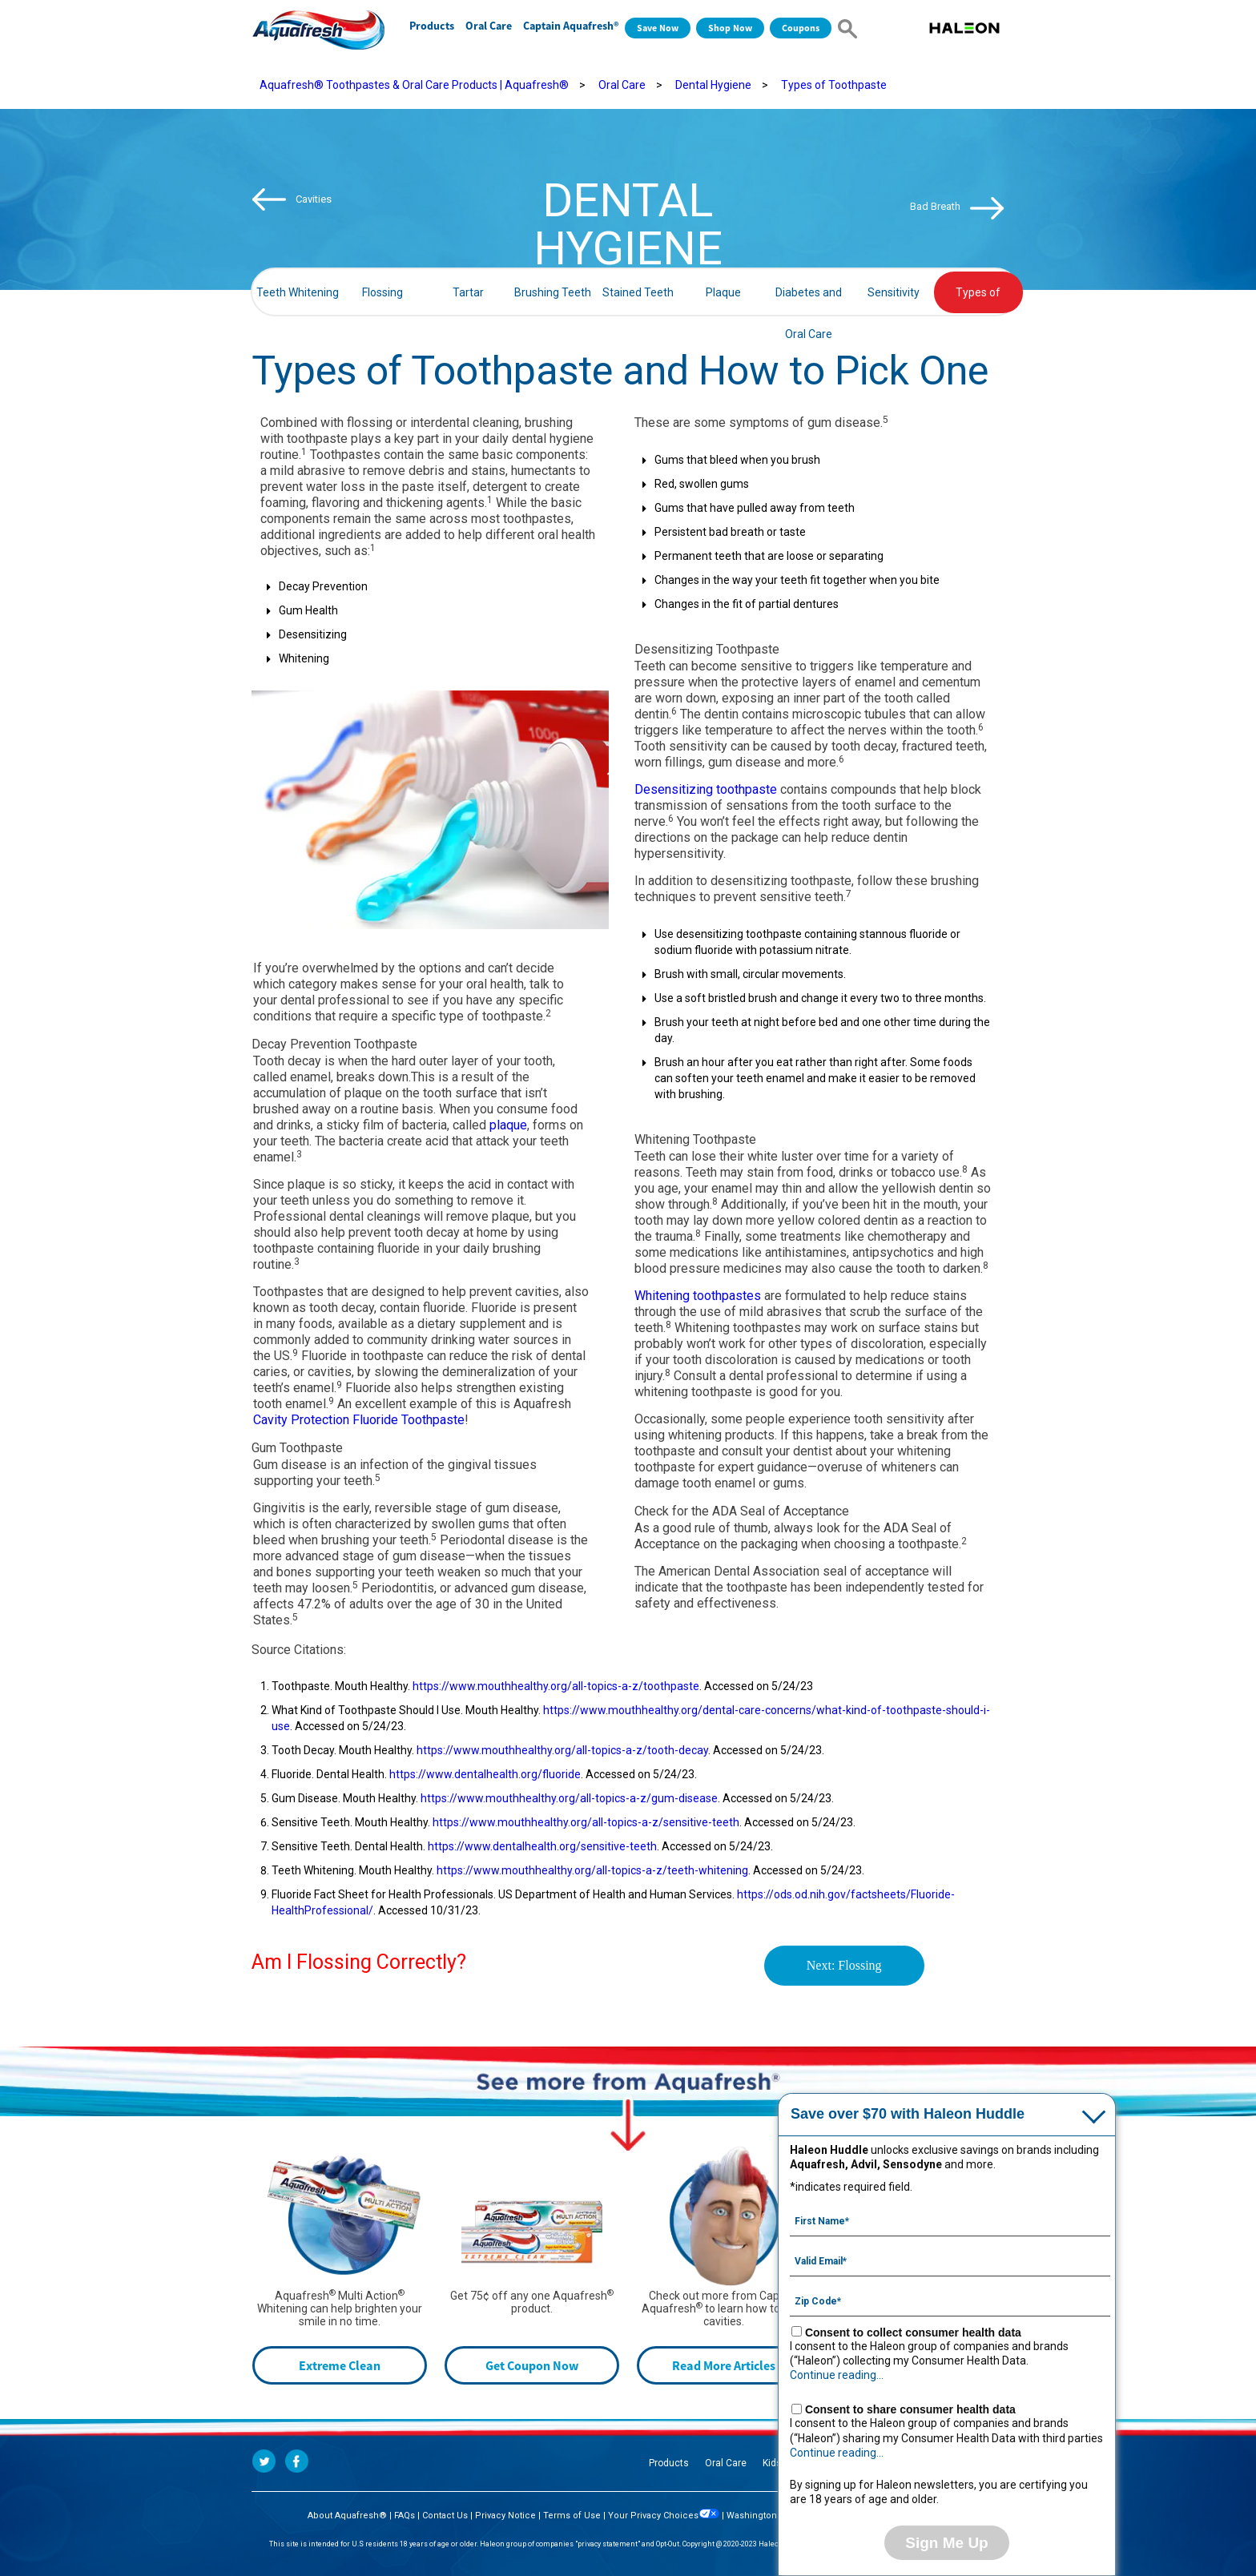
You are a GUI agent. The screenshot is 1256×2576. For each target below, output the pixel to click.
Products (431, 25)
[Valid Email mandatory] (950, 2259)
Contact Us (445, 2515)
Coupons (800, 28)
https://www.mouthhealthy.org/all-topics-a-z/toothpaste (556, 1686)
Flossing (382, 292)
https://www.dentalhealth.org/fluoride (485, 1774)
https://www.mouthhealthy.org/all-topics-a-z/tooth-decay (562, 1750)
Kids (772, 2463)
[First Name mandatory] (950, 2219)
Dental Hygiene (713, 84)
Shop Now (730, 28)
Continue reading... (837, 2375)
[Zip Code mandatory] (950, 2299)
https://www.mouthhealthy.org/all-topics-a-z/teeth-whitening (592, 1870)
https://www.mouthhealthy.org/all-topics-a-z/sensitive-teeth (586, 1822)
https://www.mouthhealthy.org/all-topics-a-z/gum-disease (569, 1798)
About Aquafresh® (347, 2515)
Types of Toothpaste (834, 84)
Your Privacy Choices (663, 2515)
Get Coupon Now (531, 2365)
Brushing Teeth (552, 292)
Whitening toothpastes (697, 1295)
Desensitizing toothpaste (705, 789)
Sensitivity (894, 292)
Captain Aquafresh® (570, 25)
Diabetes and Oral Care (808, 299)
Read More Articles (723, 2365)
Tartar (468, 292)
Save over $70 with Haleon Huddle (908, 2114)
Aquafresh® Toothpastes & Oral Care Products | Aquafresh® (414, 84)
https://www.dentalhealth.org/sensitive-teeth (542, 1846)
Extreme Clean (339, 2365)
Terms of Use (572, 2515)
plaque (508, 1125)
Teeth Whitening (297, 292)
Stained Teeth (638, 292)
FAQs (404, 2515)
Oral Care (488, 25)
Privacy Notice (505, 2515)
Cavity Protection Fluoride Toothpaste (359, 1419)
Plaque (723, 292)
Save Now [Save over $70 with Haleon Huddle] (657, 28)
